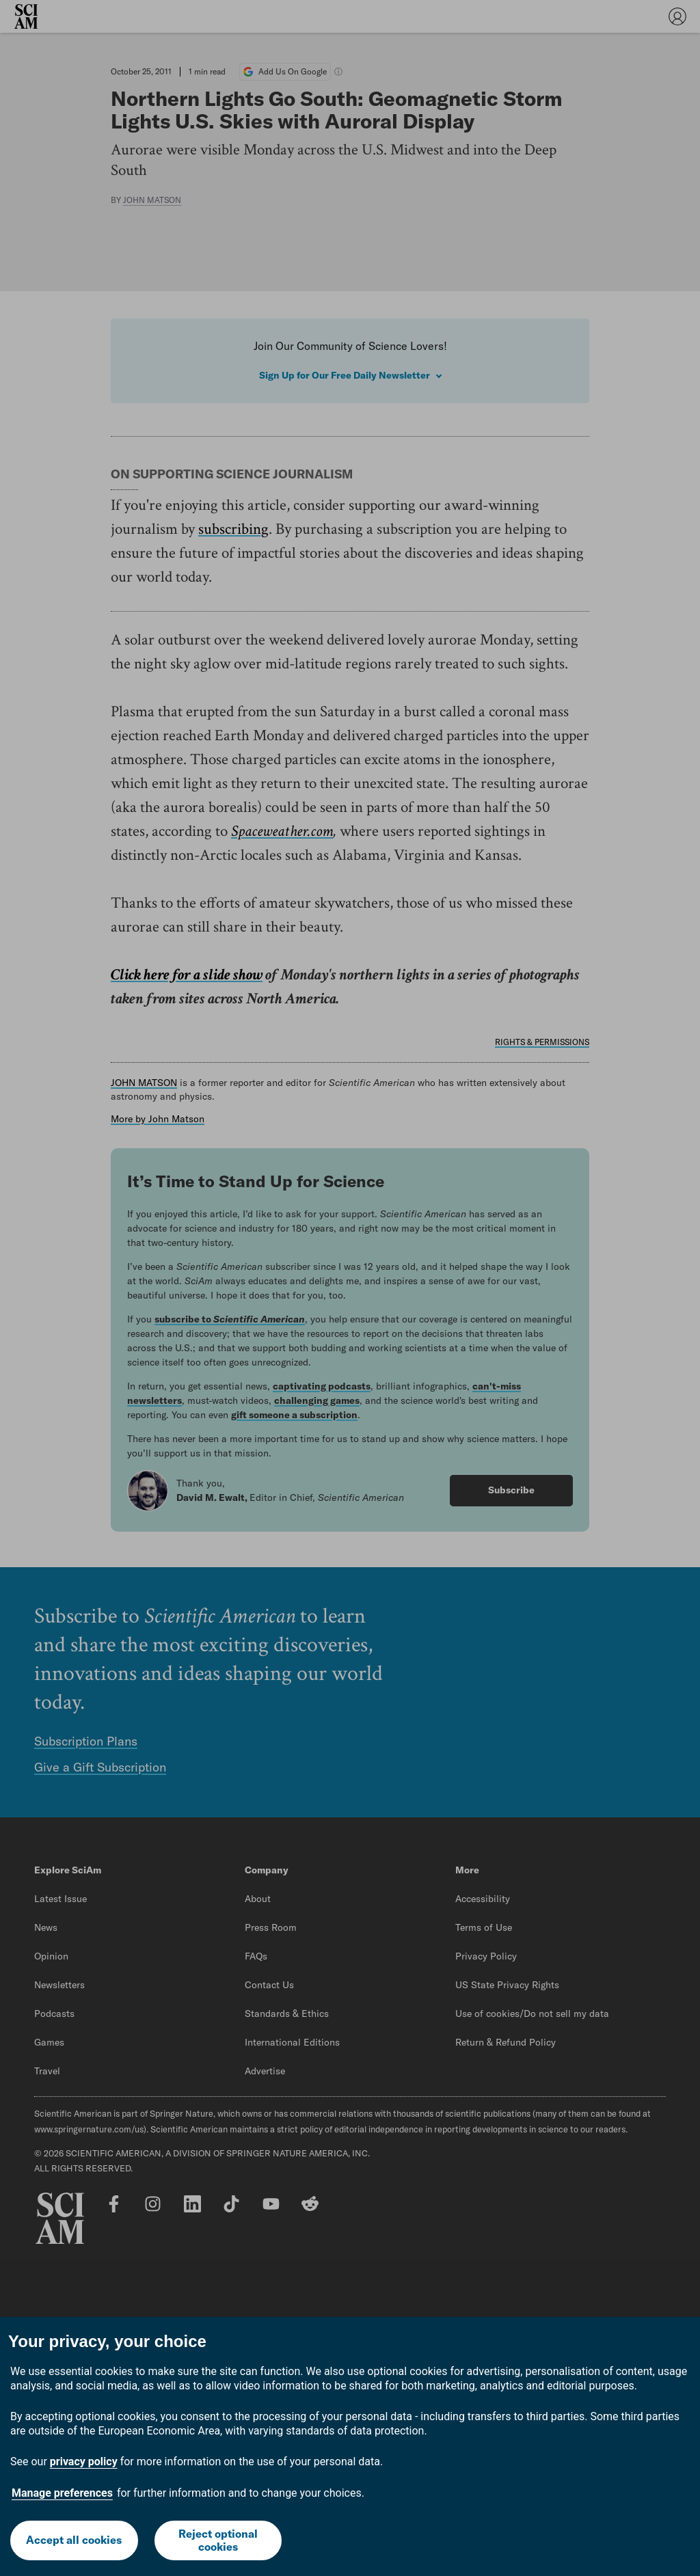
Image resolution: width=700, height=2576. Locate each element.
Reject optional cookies (218, 2540)
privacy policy (84, 2461)
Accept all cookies (74, 2540)
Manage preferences (62, 2492)
